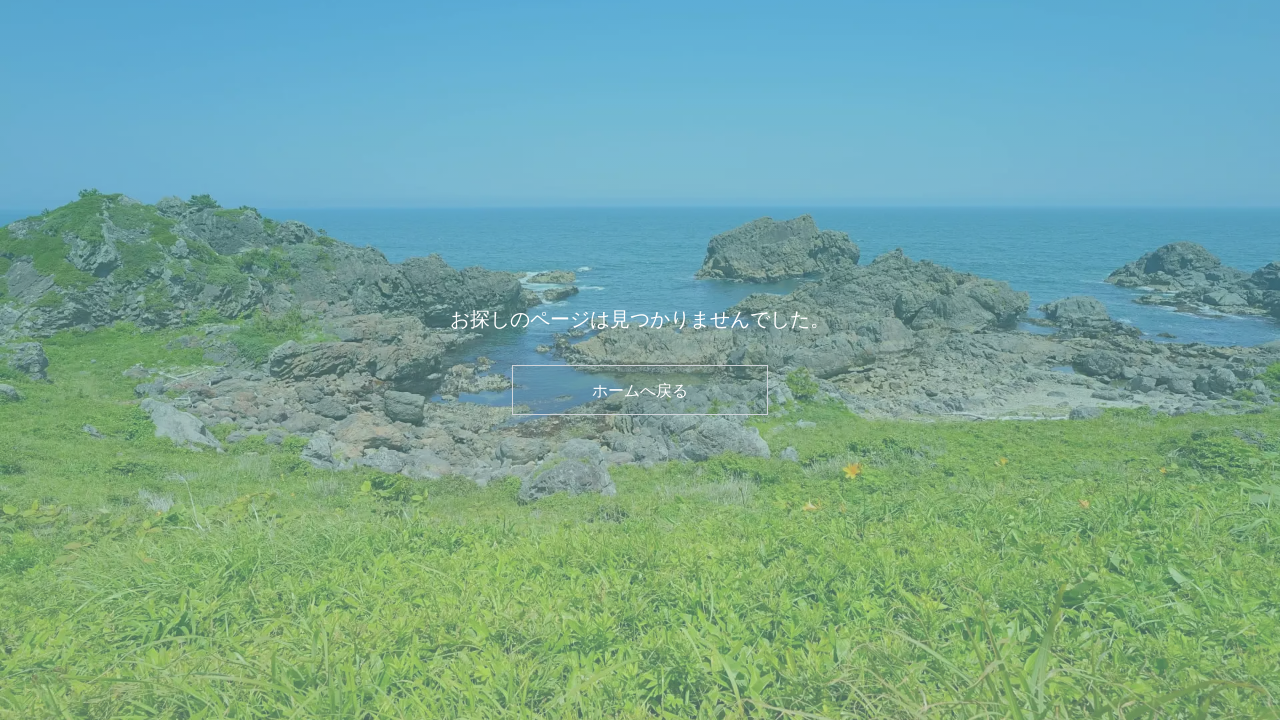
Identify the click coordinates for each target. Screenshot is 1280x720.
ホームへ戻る (640, 390)
